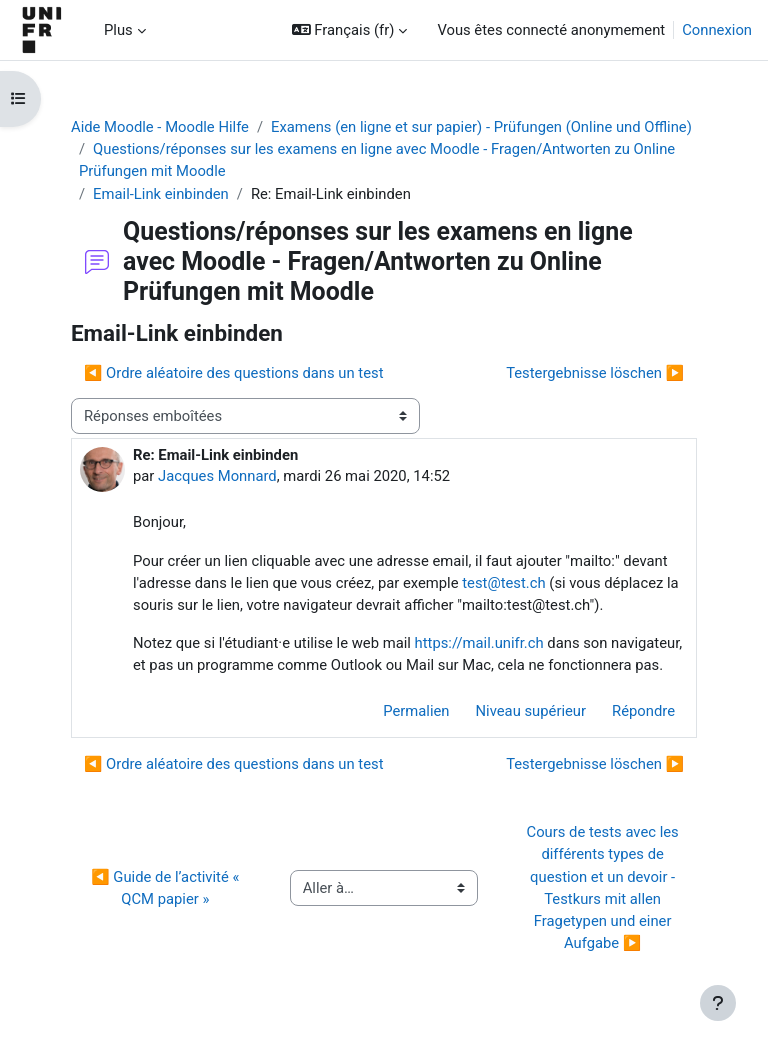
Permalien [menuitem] (416, 711)
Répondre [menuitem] (643, 711)
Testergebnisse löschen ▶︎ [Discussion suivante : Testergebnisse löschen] (595, 373)
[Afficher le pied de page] (718, 1003)
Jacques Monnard (217, 476)
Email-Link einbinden (161, 194)
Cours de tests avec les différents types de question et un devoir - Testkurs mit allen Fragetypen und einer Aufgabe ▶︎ (605, 887)
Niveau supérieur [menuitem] (531, 711)
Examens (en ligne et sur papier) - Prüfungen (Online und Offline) (481, 127)
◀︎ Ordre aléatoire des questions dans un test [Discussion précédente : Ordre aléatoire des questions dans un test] (234, 373)
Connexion (717, 30)
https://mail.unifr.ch (479, 643)
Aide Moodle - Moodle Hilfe (160, 127)
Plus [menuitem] (118, 30)
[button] (350, 30)
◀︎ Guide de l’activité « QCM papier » (167, 888)
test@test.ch (503, 583)
